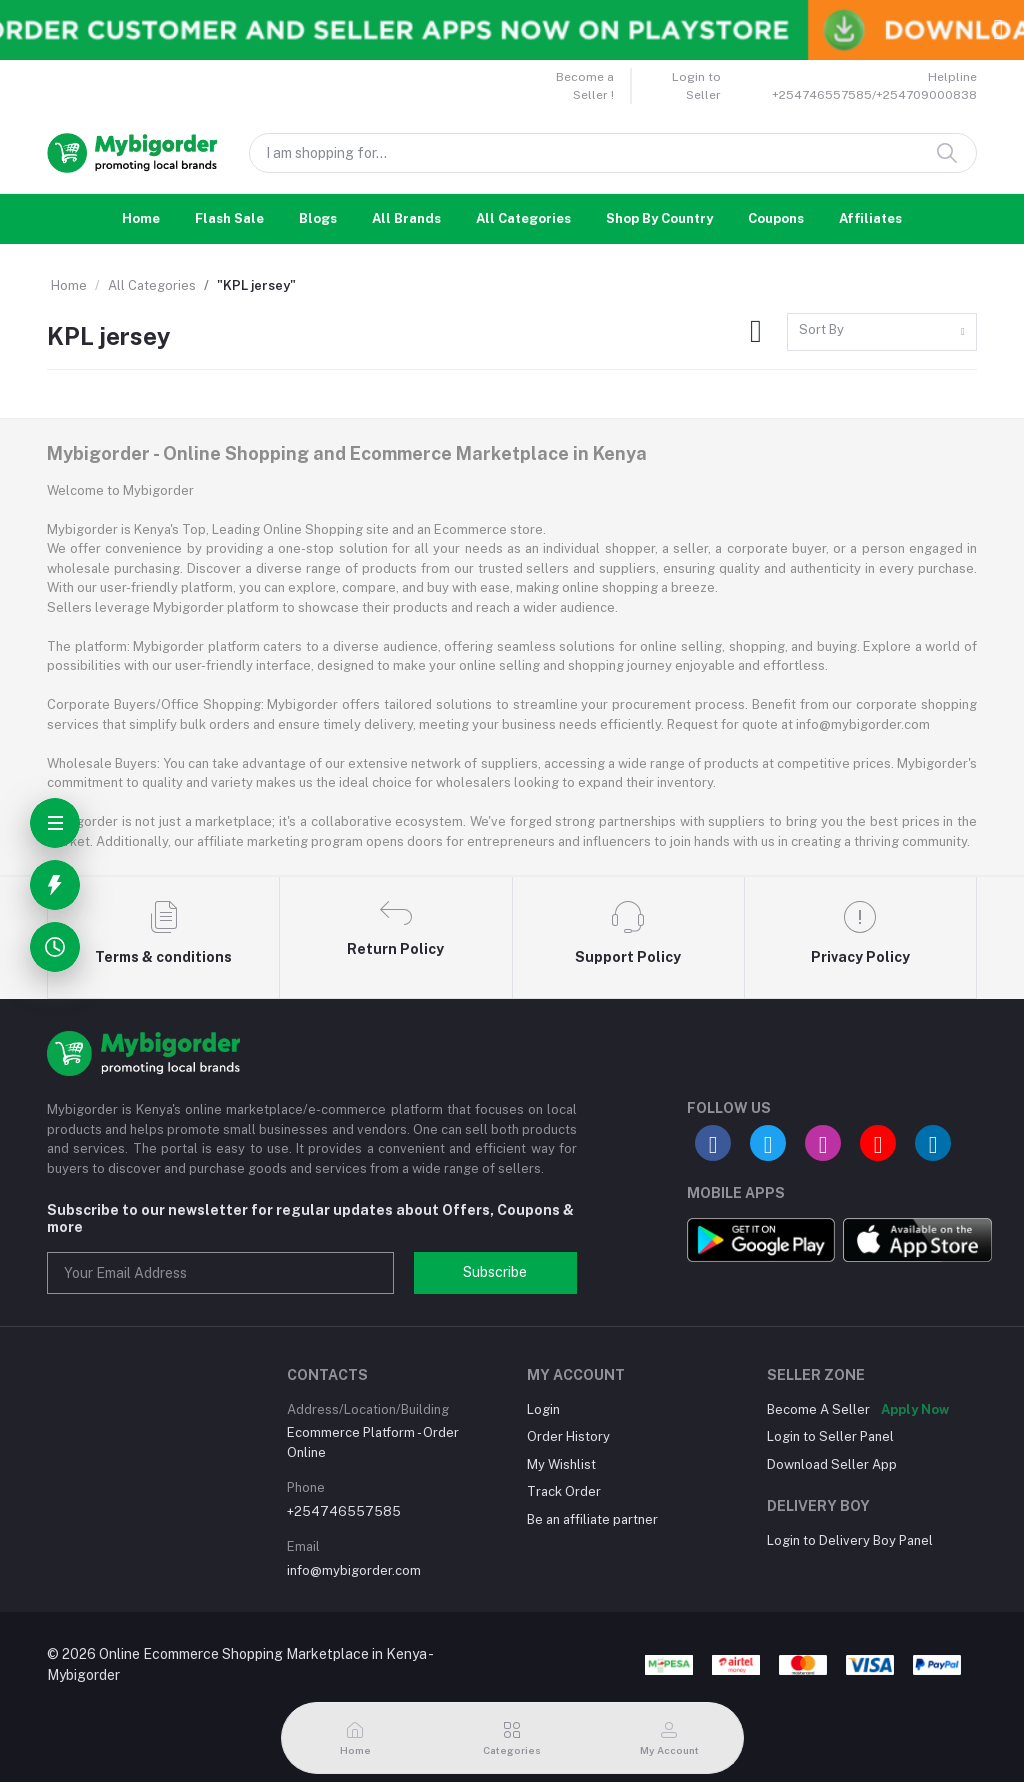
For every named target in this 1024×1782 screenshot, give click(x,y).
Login (543, 1409)
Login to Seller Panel (830, 1436)
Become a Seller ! (585, 86)
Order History (568, 1436)
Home (141, 218)
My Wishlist (561, 1464)
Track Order (564, 1491)
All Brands (406, 218)
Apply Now (915, 1409)
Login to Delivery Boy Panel (850, 1540)
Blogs (318, 218)
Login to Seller (696, 86)
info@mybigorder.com (354, 1570)
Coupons (776, 218)
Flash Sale (229, 218)
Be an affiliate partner (592, 1519)
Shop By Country (659, 218)
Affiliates (870, 218)
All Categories (523, 218)
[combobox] (882, 332)
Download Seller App (832, 1464)
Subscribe (495, 1272)
